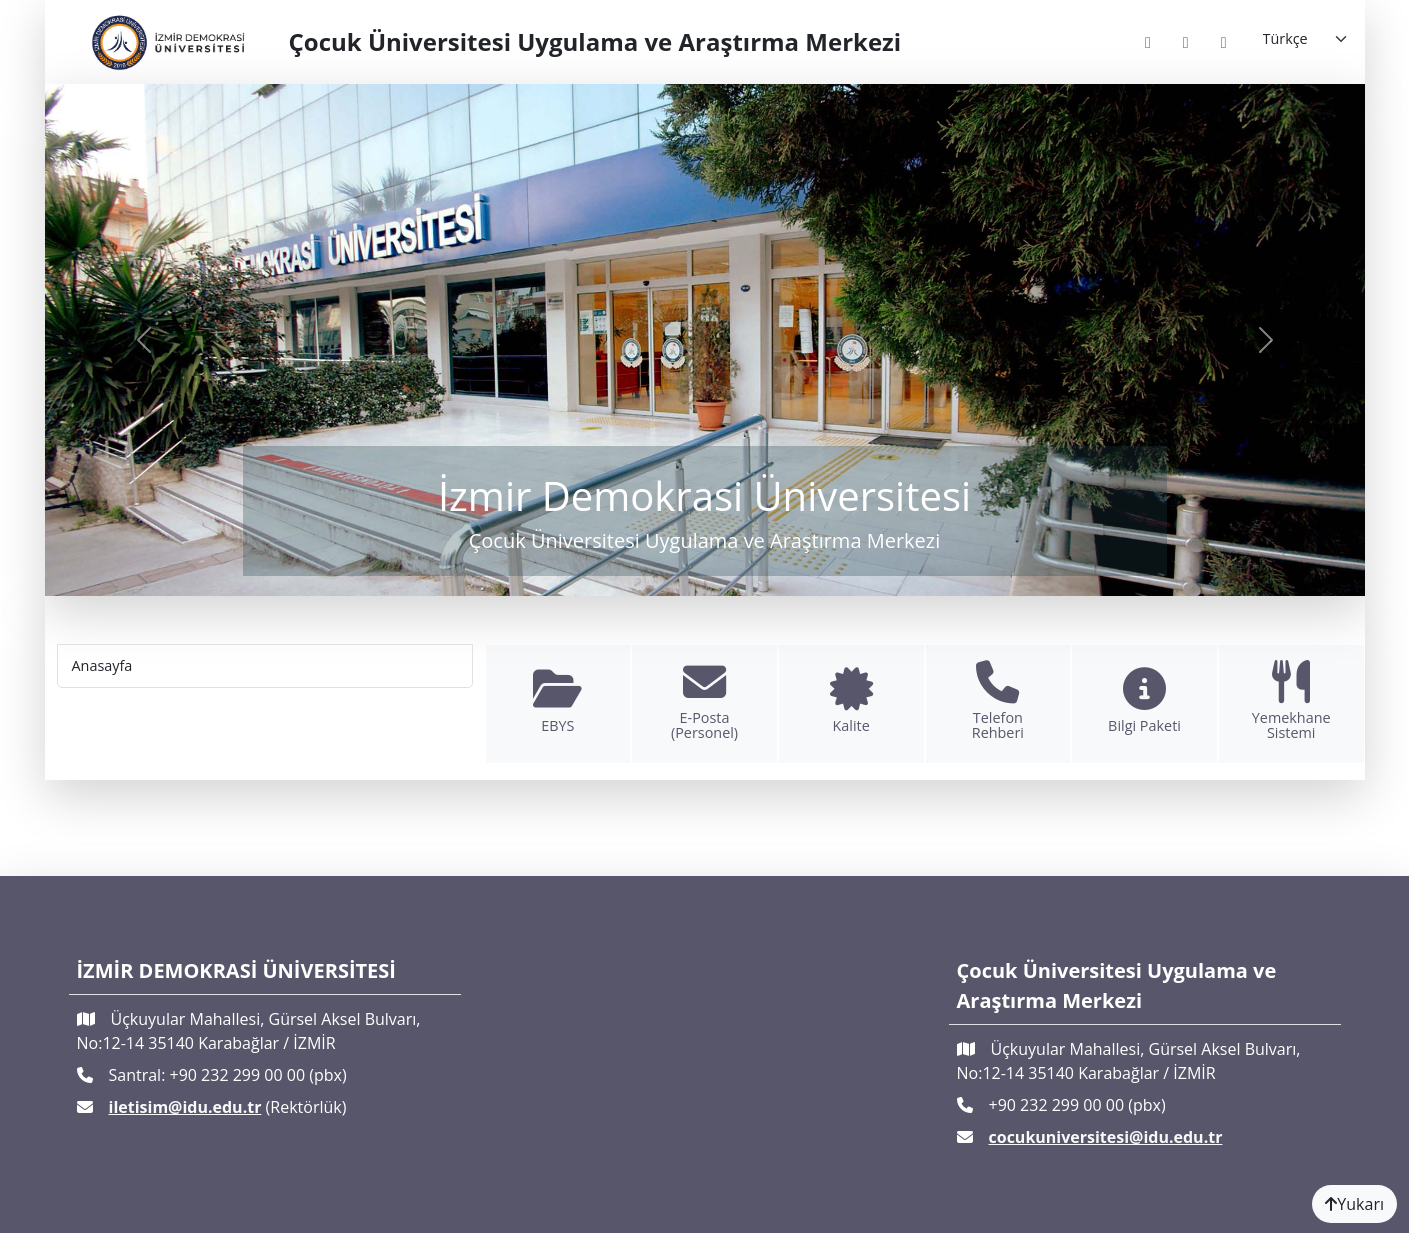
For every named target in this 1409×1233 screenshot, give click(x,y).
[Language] (1306, 39)
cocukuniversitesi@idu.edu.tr (1106, 1137)
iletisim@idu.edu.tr (185, 1107)
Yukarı (1354, 1204)
